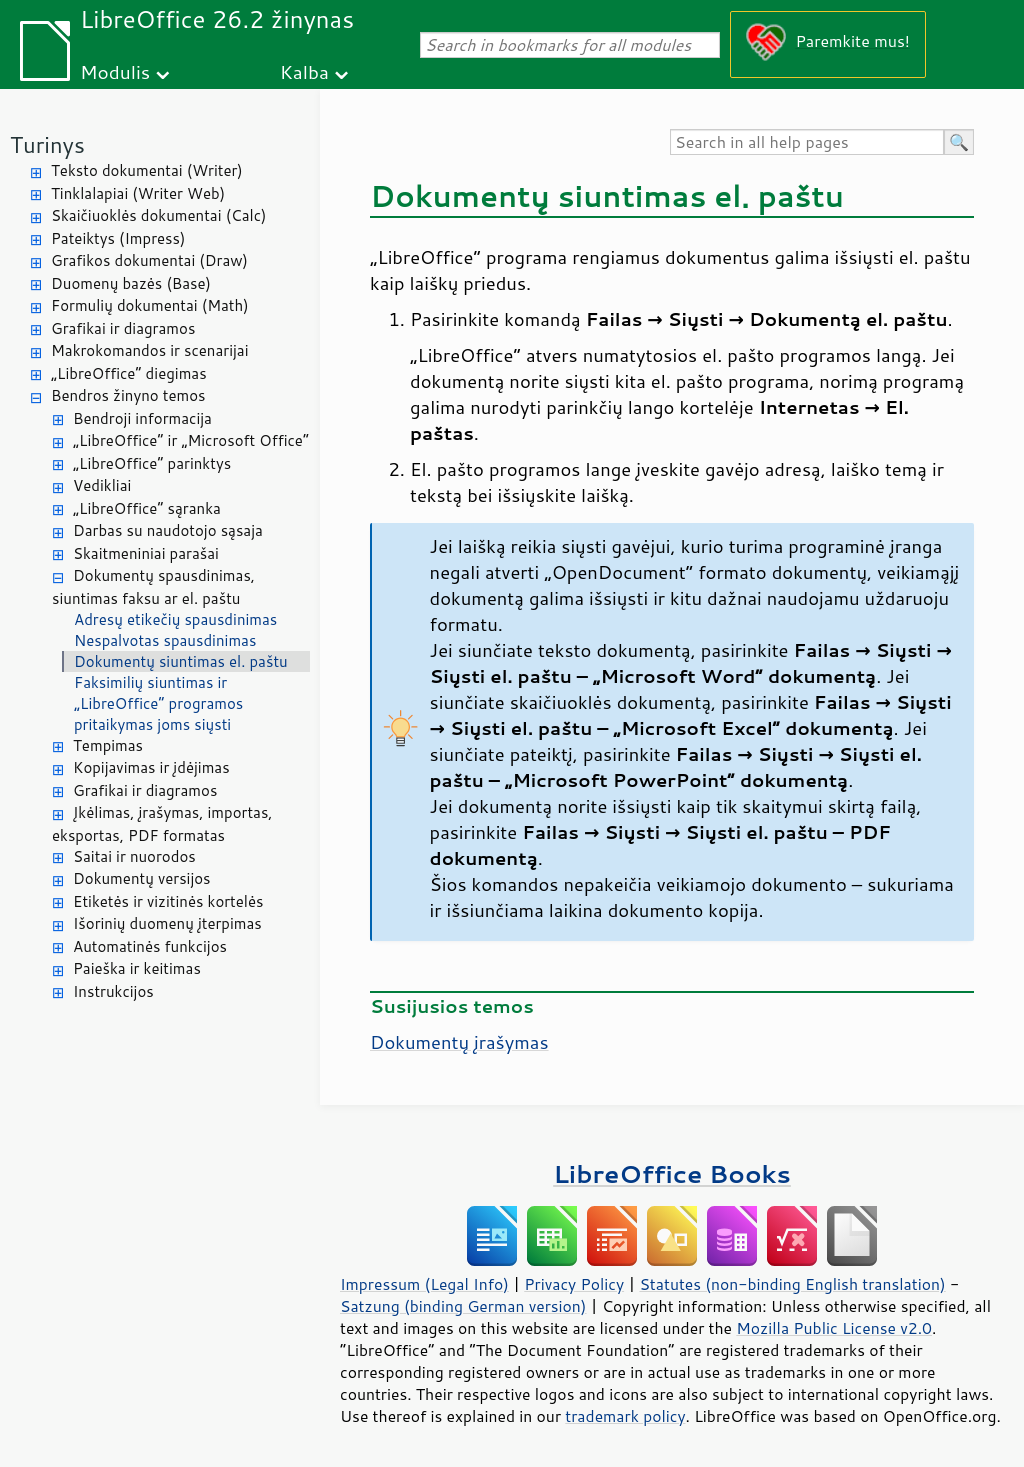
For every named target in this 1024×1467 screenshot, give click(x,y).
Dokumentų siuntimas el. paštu (181, 661)
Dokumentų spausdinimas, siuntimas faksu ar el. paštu (153, 587)
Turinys (47, 144)
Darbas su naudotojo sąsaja (168, 530)
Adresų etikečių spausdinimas (175, 619)
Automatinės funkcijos (150, 946)
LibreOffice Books (672, 1173)
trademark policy (625, 1416)
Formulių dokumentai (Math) (150, 305)
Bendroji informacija (142, 418)
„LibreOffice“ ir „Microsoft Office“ (191, 440)
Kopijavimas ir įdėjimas (151, 767)
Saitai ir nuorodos (134, 856)
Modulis (115, 71)
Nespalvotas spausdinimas (165, 640)
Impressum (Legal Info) (424, 1284)
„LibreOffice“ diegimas (129, 373)
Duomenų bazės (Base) (131, 283)
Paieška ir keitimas (137, 968)
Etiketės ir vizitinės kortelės (168, 901)
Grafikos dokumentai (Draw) (149, 260)
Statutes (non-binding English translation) (792, 1284)
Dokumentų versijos (142, 878)
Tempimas (108, 745)
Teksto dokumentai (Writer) (147, 170)
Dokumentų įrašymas (459, 1042)
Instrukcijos (113, 991)
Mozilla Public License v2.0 (834, 1328)
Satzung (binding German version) (463, 1306)
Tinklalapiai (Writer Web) (138, 193)
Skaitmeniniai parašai (146, 553)
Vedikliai (102, 485)
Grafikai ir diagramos (123, 328)
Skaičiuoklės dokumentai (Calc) (158, 215)
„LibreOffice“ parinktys (152, 463)
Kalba (304, 71)
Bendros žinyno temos (128, 395)
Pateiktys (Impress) (118, 238)
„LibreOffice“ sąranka (147, 508)
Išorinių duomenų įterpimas (167, 923)
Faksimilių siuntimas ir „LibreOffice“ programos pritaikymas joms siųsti (158, 703)
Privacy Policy (574, 1284)
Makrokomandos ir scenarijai (150, 350)
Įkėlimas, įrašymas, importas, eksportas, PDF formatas (162, 824)
